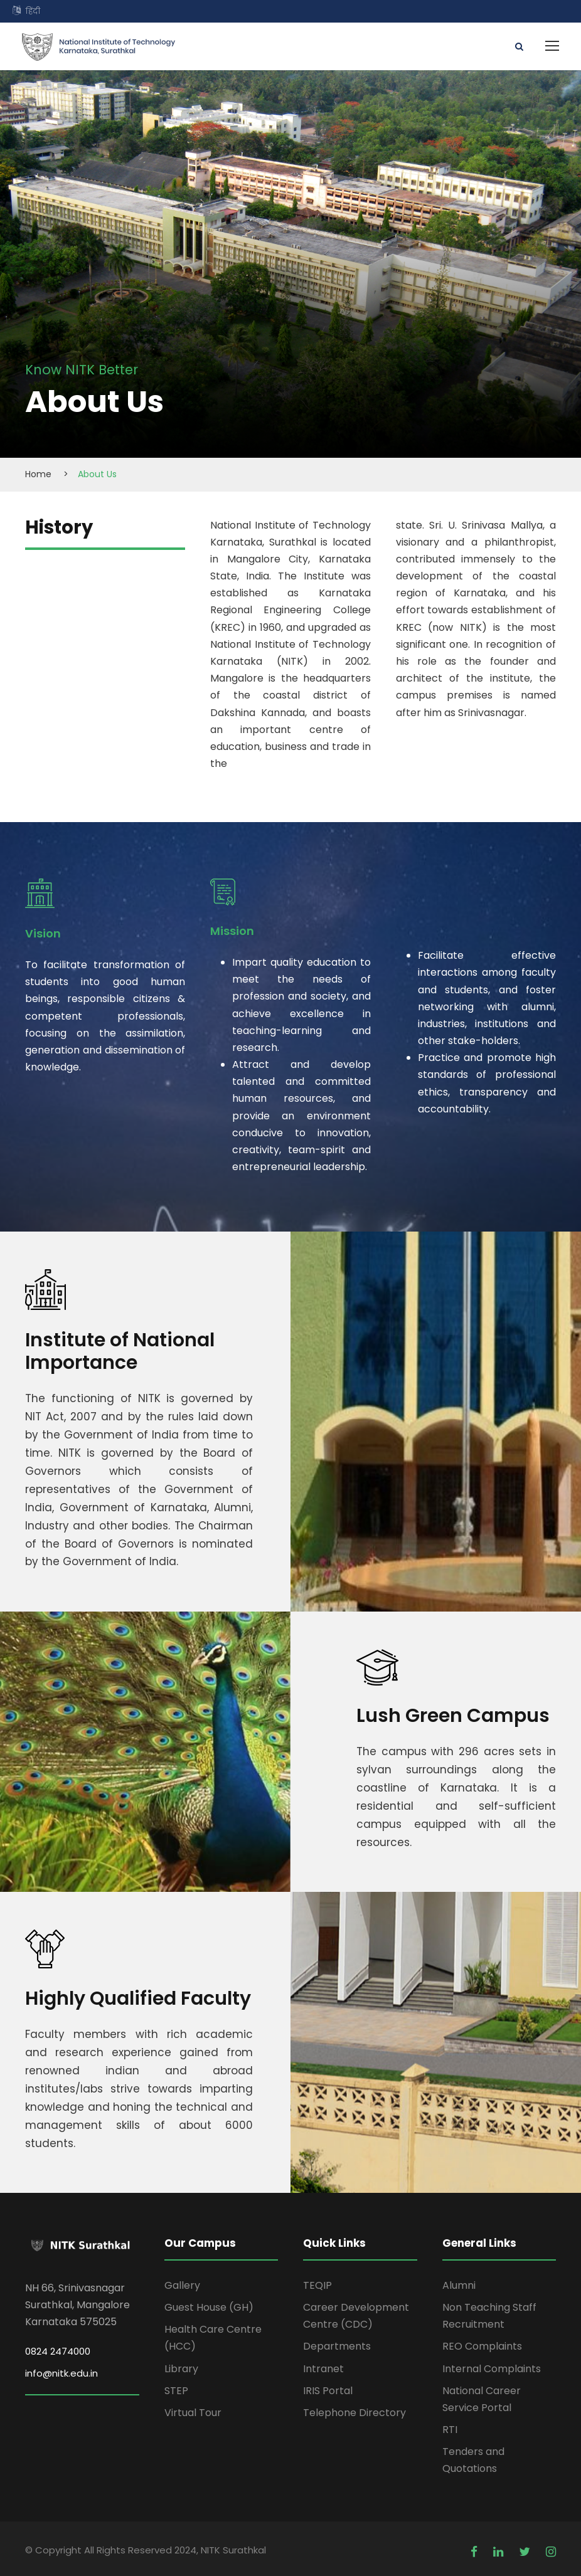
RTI (449, 2430)
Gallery (182, 2285)
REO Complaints (482, 2347)
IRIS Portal (328, 2390)
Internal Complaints (491, 2369)
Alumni (459, 2285)
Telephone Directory (354, 2412)
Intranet (323, 2369)
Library (181, 2369)
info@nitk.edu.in (61, 2373)
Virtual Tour (192, 2412)
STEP (176, 2390)
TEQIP (317, 2285)
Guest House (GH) (208, 2307)
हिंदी (33, 11)
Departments (337, 2347)
